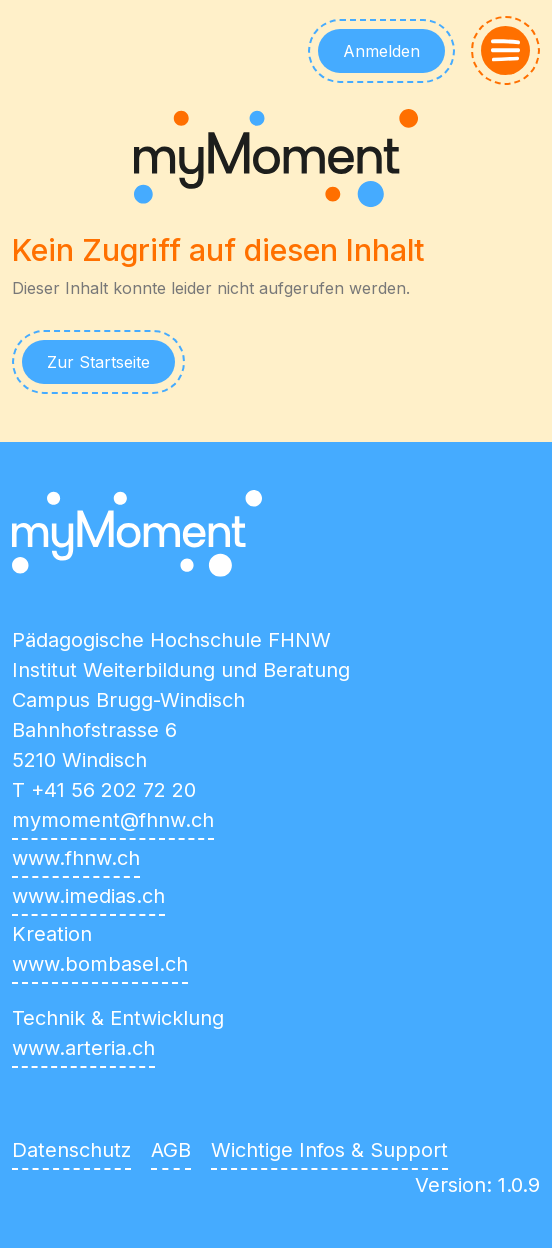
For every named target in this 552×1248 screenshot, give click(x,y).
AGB (171, 1150)
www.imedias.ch (88, 896)
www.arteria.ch (83, 1048)
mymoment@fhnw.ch (113, 820)
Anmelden (381, 51)
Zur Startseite (98, 362)
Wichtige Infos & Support (329, 1150)
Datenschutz (71, 1150)
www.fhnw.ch (76, 858)
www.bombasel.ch (100, 964)
